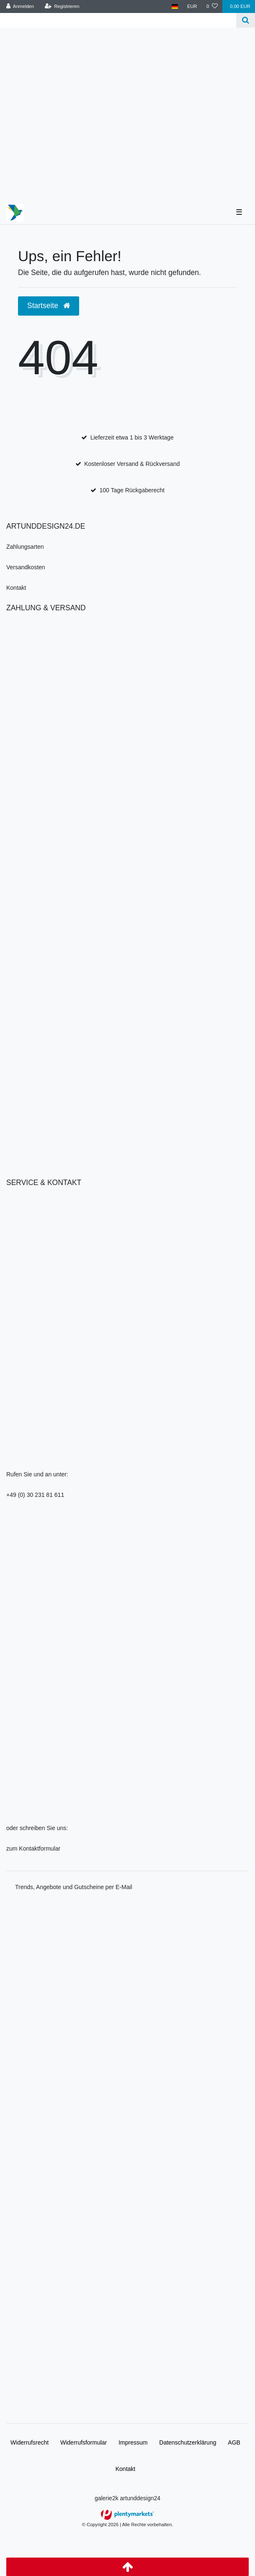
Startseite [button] (48, 305)
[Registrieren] (62, 6)
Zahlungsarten (25, 546)
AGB (234, 2442)
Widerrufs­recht (29, 2442)
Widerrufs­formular (83, 2442)
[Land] (175, 6)
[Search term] (118, 20)
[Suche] (245, 20)
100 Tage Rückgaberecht (131, 490)
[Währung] (192, 6)
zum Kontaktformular (33, 1848)
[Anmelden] (20, 6)
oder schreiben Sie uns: (37, 1828)
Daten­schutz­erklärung (187, 2442)
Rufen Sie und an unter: (37, 1474)
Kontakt (16, 587)
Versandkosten (25, 567)
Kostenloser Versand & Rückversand (132, 463)
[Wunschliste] (212, 6)
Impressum (132, 2442)
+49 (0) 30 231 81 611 (35, 1494)
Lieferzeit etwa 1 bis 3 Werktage (132, 437)
